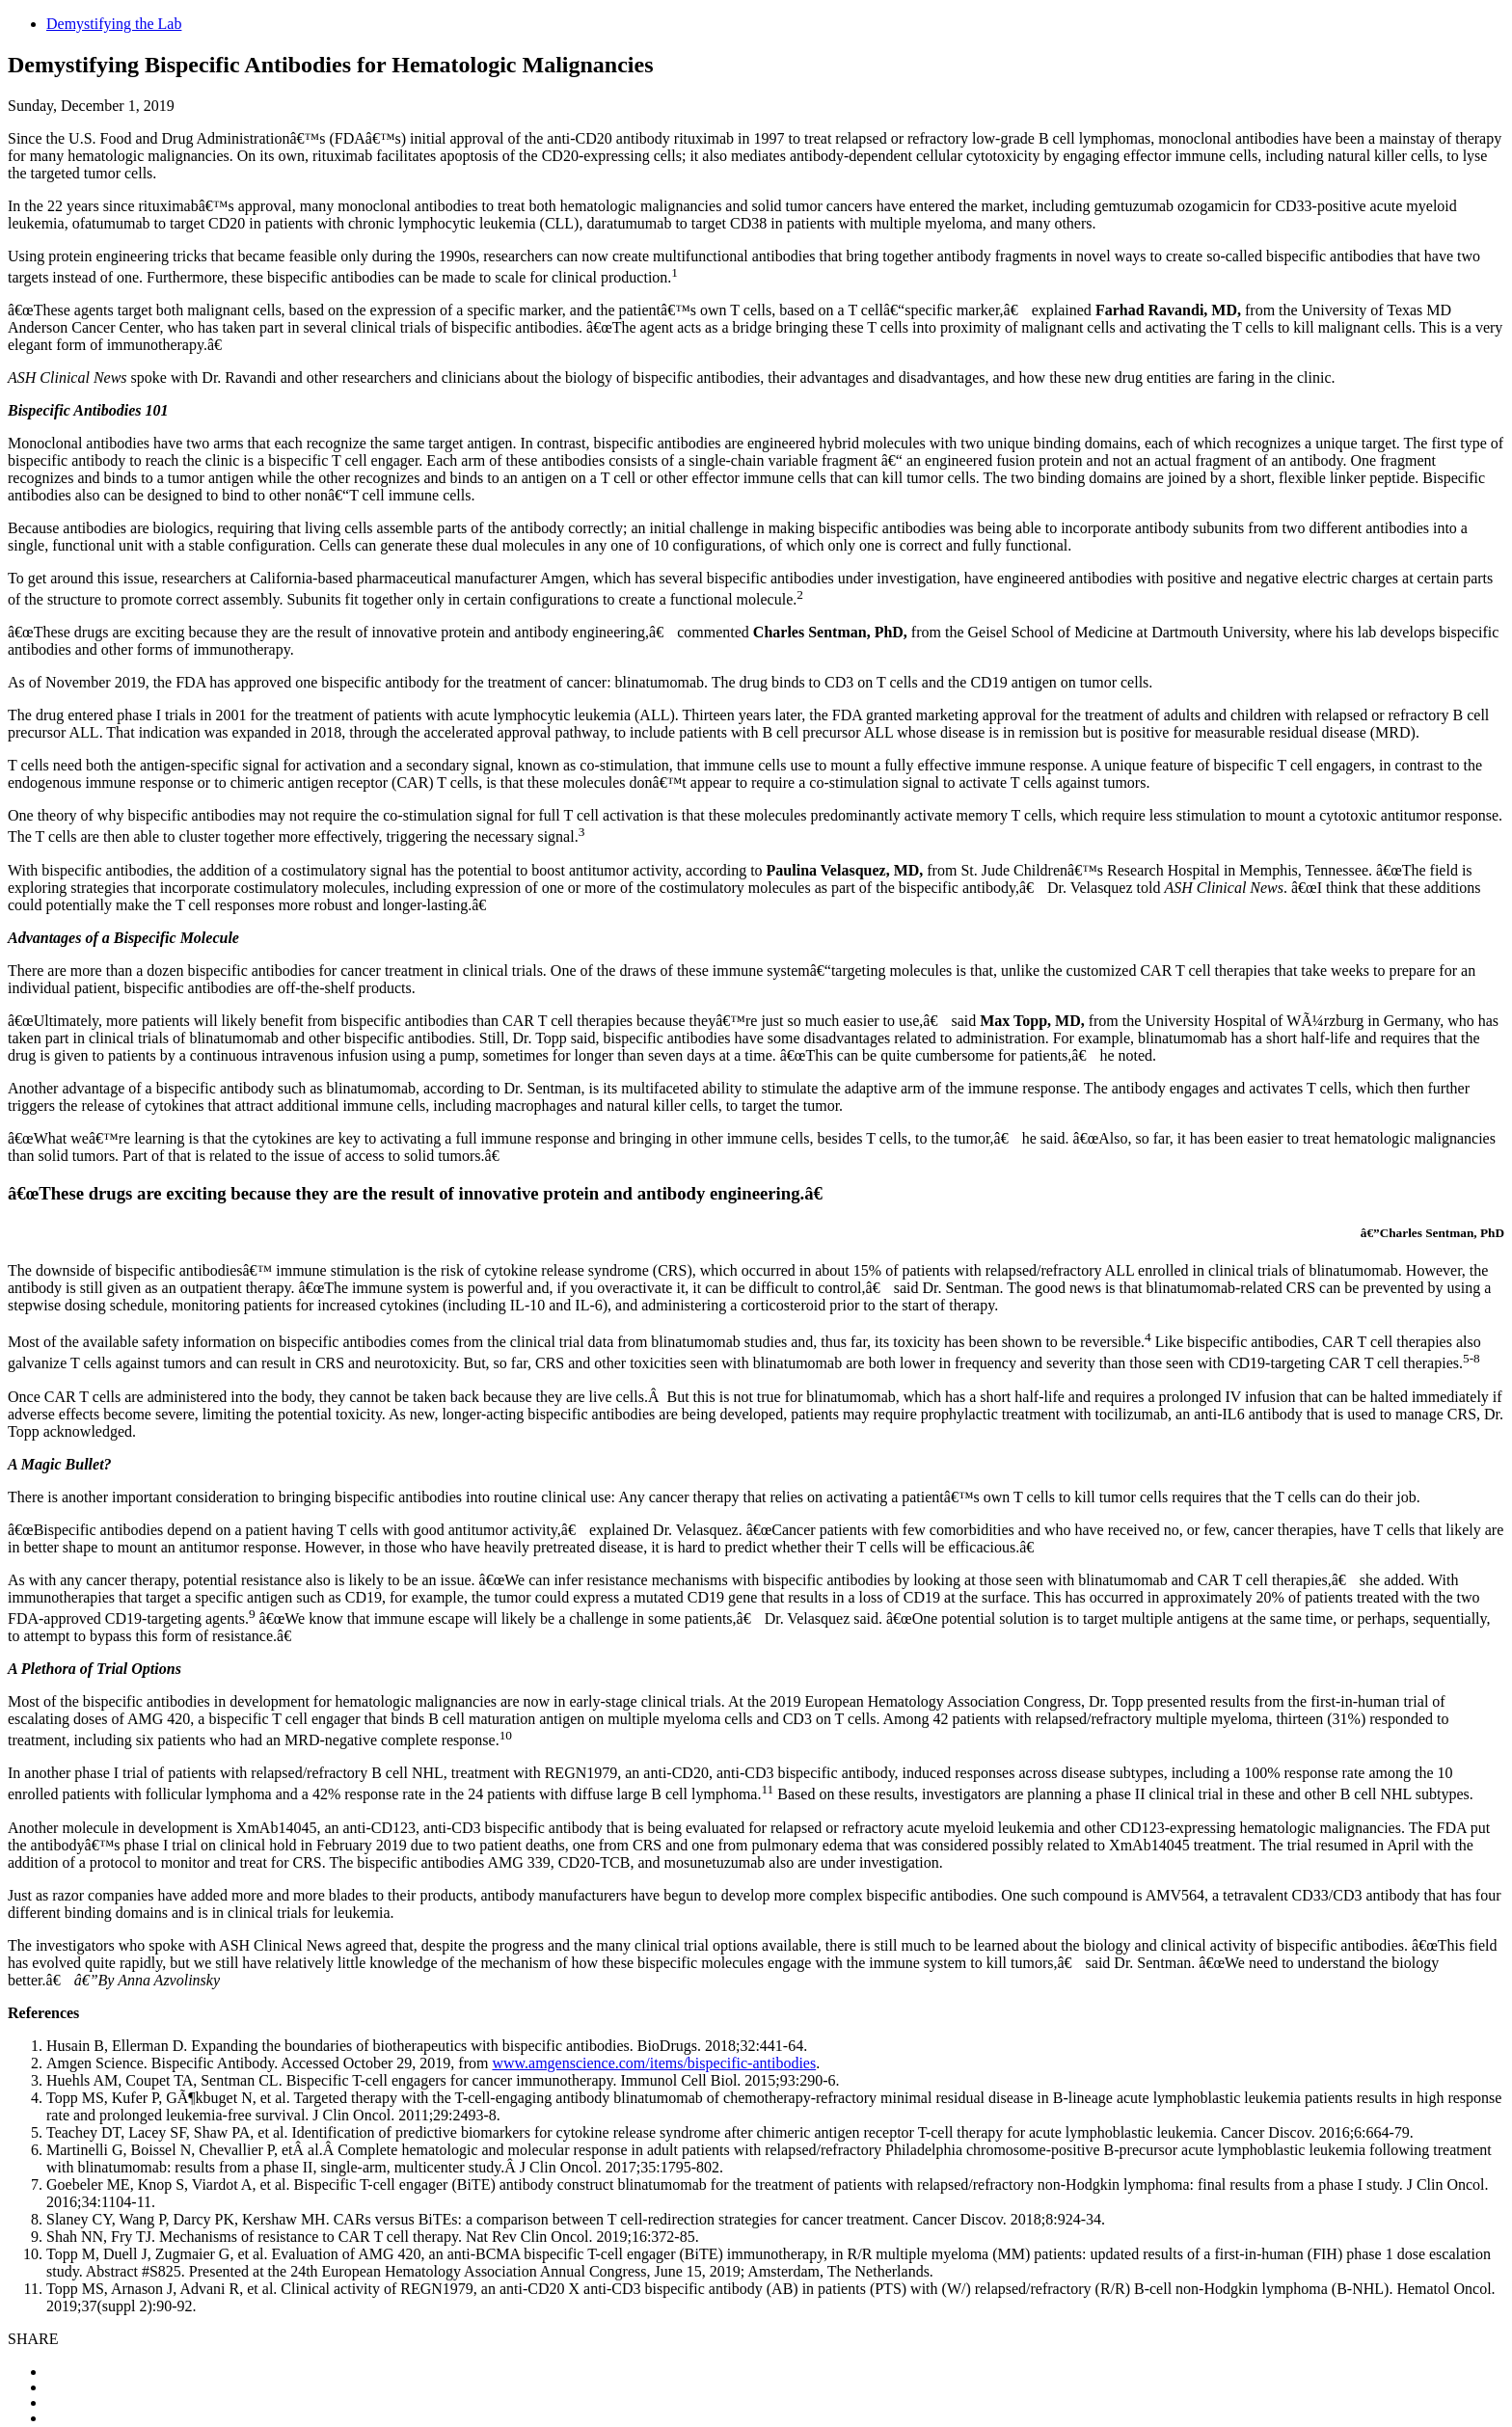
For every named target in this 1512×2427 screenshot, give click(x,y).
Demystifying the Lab (113, 23)
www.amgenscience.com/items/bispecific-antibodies (654, 2063)
